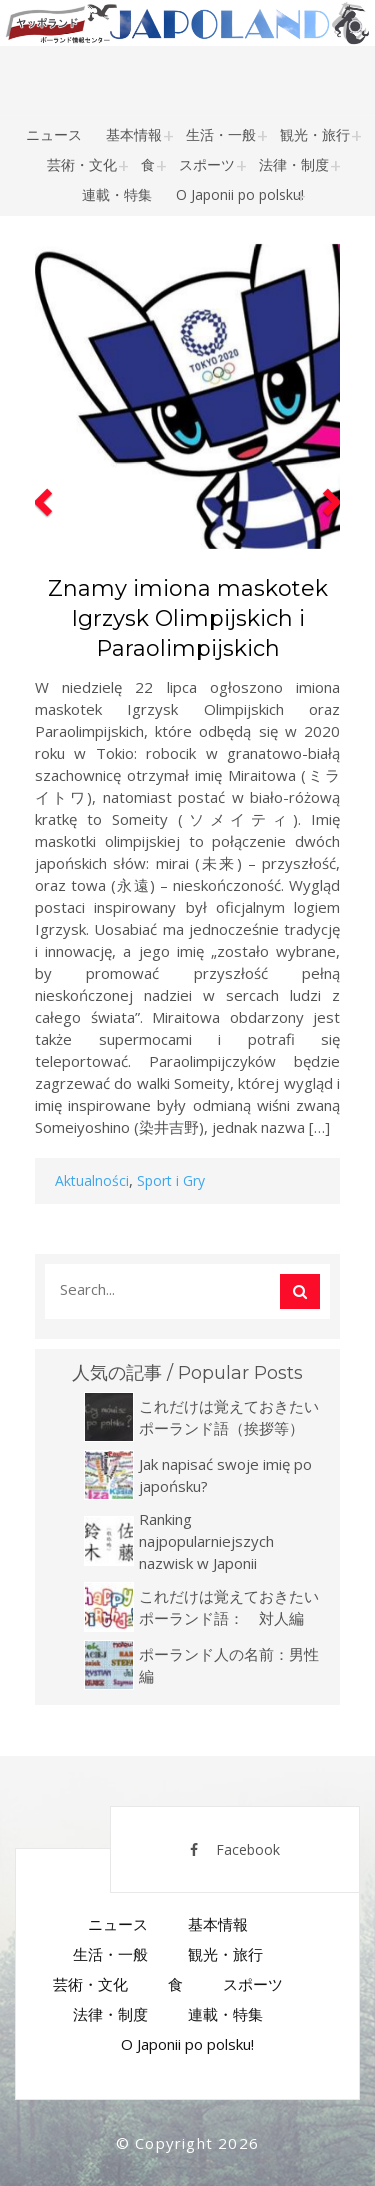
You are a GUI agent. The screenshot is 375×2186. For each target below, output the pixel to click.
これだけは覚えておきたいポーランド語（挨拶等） (229, 1417)
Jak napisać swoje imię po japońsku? (225, 1475)
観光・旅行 (315, 134)
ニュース (54, 134)
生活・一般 (221, 134)
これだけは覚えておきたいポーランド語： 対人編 (229, 1607)
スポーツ (207, 164)
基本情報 (134, 134)
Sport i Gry (171, 1180)
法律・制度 (294, 164)
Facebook (235, 1849)
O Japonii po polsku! (240, 194)
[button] (39, 720)
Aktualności (92, 1180)
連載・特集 (117, 194)
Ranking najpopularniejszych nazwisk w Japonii (206, 1541)
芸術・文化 (82, 164)
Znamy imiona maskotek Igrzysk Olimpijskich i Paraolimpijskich (188, 618)
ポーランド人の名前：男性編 (229, 1665)
